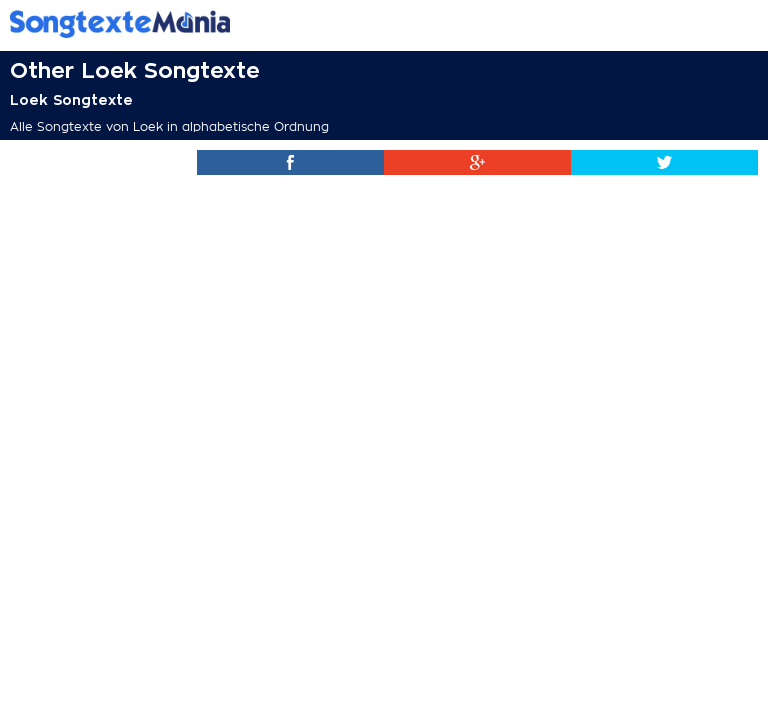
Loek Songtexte (71, 100)
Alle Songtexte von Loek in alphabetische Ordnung (169, 127)
